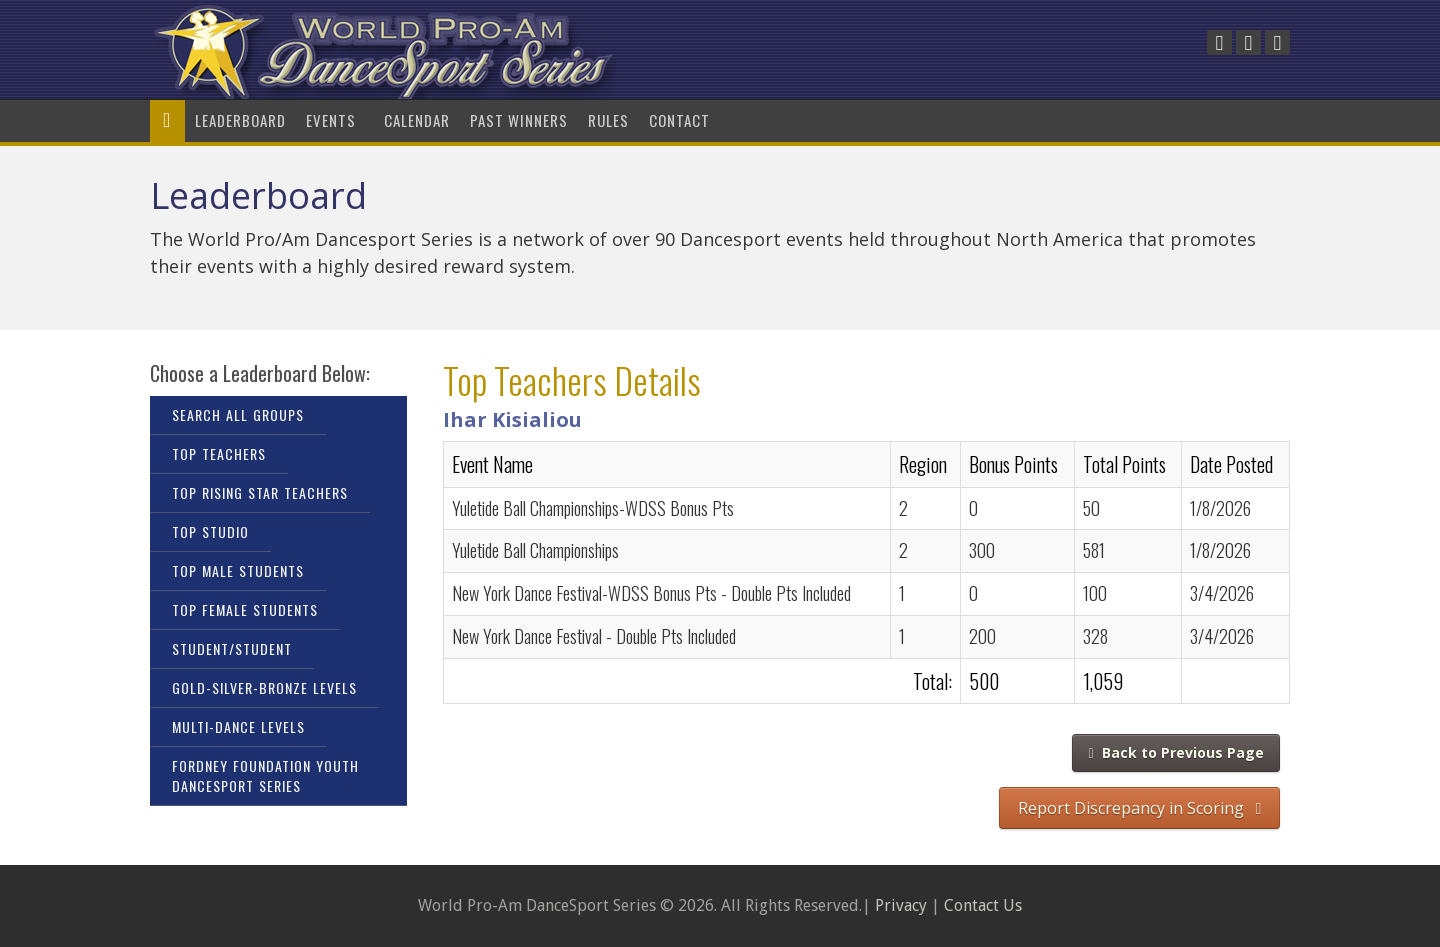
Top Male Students (238, 570)
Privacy (901, 905)
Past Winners (519, 120)
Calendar (417, 120)
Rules (608, 120)
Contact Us (983, 905)
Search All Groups (238, 414)
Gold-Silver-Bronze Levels (264, 687)
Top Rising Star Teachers (260, 492)
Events (335, 120)
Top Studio (210, 531)
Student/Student (232, 648)
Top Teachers (219, 453)
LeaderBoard (240, 120)
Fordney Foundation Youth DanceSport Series (265, 775)
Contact (679, 120)
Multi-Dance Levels (238, 726)
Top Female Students (245, 609)
